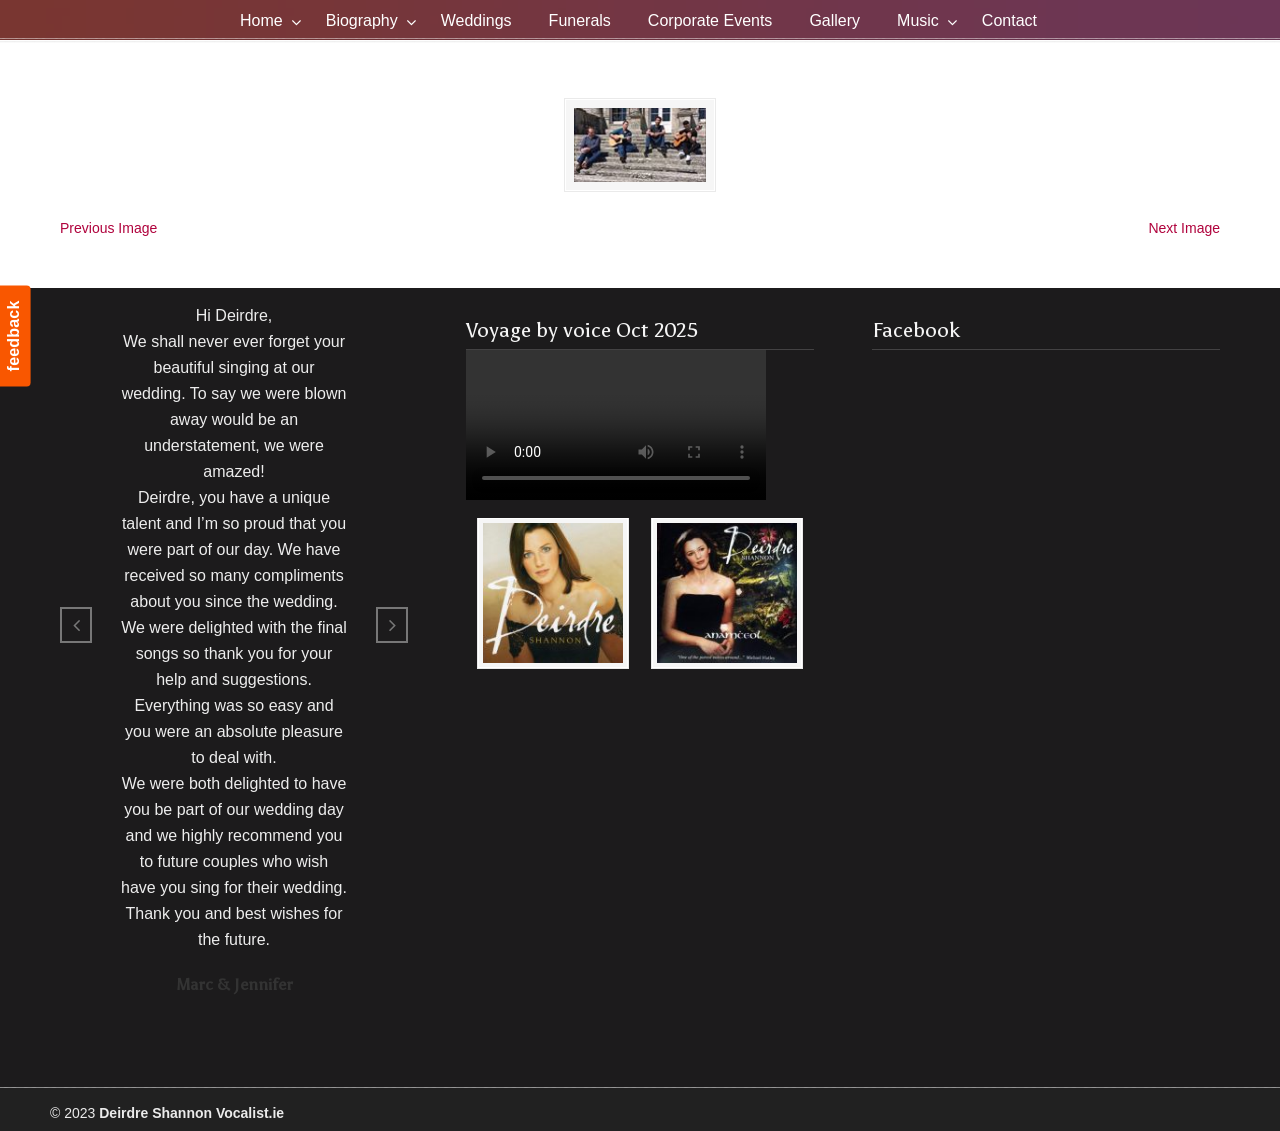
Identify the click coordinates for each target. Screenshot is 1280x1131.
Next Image (1184, 227)
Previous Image (108, 227)
